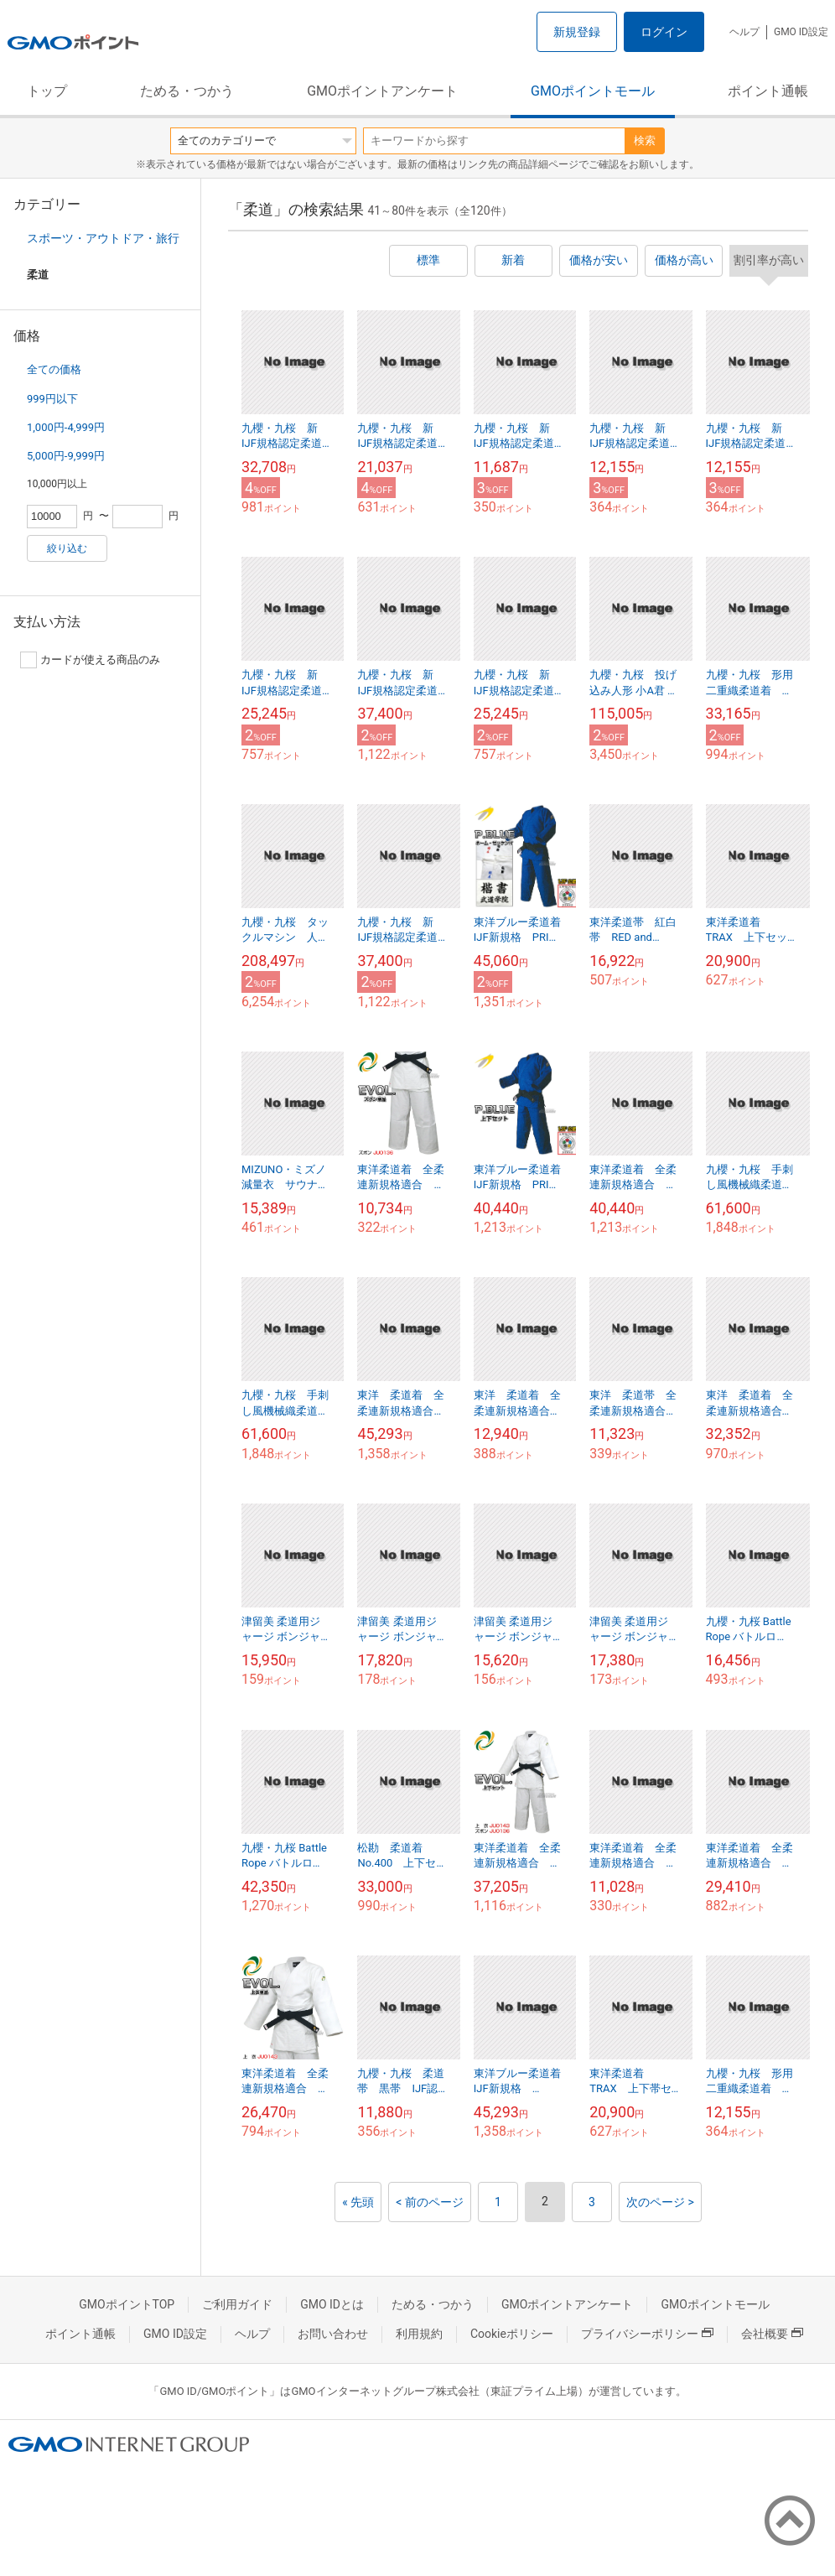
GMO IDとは (332, 2304)
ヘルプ (744, 32)
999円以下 (52, 398)
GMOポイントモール (593, 91)
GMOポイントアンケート (382, 91)
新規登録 (576, 32)
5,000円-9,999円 (66, 455)
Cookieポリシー (511, 2333)
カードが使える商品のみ (90, 660)
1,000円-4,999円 (66, 427)
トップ (47, 91)
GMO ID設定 (801, 32)
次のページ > (660, 2202)
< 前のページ (430, 2202)
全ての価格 (54, 369)
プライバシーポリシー (647, 2333)
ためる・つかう (187, 91)
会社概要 (772, 2333)
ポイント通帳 (768, 91)
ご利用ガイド (237, 2304)
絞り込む (67, 548)
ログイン (664, 32)
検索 (645, 140)
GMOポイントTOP (126, 2304)
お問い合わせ (333, 2333)
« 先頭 (358, 2202)
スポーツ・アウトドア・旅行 (103, 238)
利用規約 (419, 2333)
